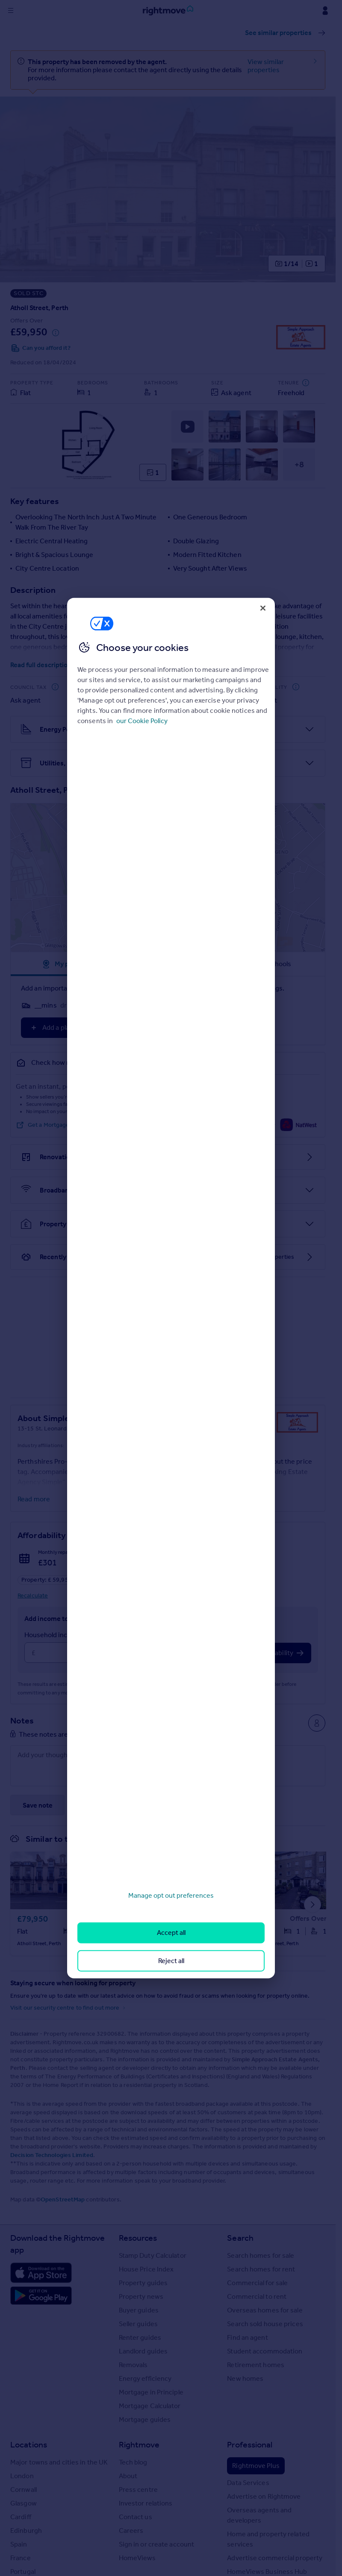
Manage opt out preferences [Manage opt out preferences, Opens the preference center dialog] (171, 1895)
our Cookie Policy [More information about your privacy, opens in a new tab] (142, 721)
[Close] (263, 607)
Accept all (171, 1932)
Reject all (171, 1960)
